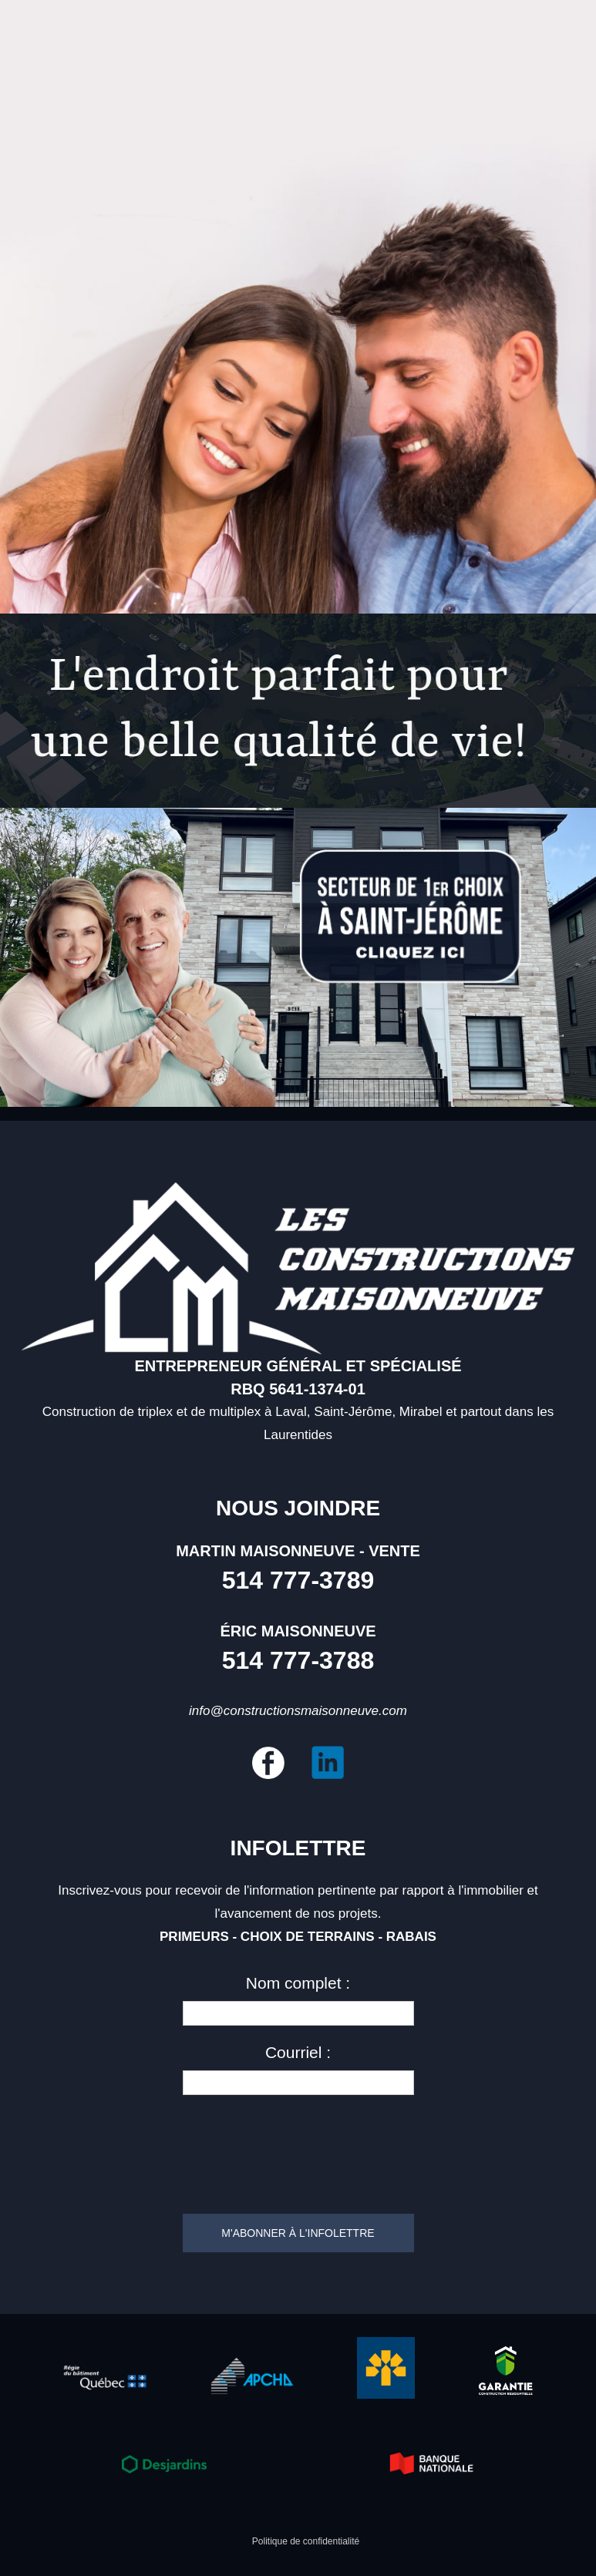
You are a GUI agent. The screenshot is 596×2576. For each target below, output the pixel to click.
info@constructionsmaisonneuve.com (298, 1710)
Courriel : (298, 2052)
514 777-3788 (298, 1660)
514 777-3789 (298, 1580)
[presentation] (298, 2148)
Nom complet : (298, 1983)
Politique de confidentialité (305, 2541)
